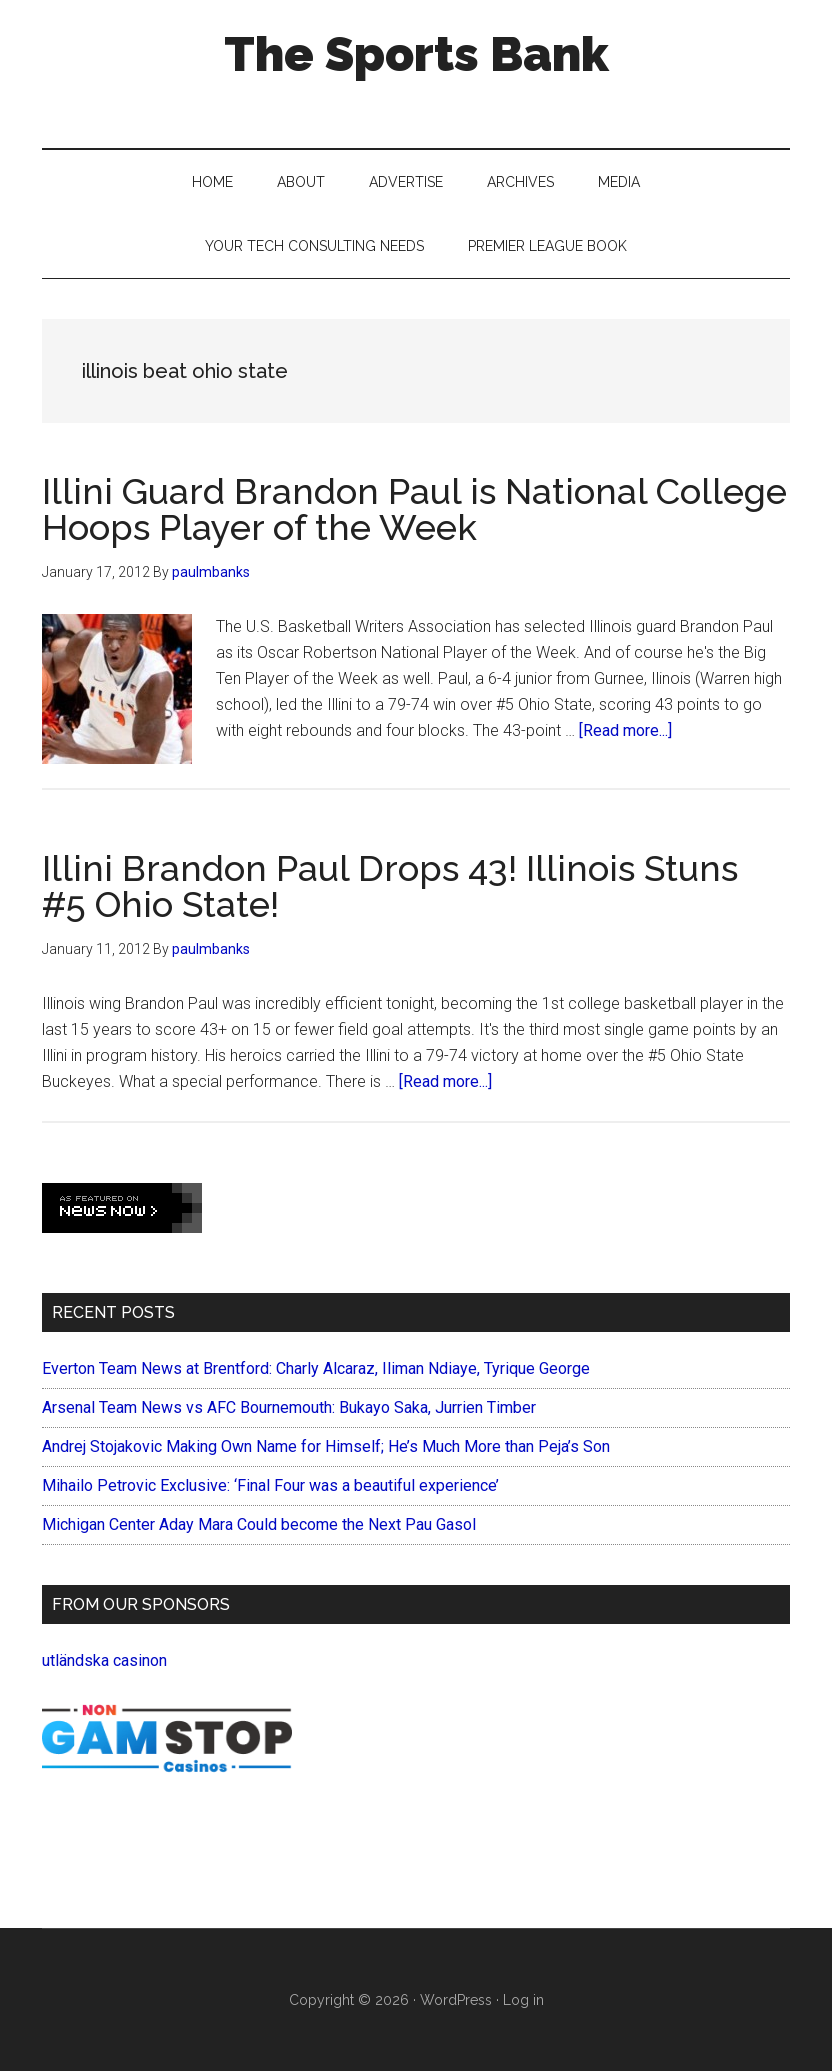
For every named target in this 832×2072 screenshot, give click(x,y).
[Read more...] (625, 730)
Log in (523, 2000)
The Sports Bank (416, 54)
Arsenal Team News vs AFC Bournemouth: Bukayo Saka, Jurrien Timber (289, 1407)
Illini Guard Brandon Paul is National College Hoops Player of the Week (414, 509)
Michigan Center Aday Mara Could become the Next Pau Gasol (259, 1524)
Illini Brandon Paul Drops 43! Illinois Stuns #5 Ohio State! (390, 886)
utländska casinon (104, 1660)
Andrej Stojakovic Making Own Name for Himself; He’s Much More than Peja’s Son (326, 1446)
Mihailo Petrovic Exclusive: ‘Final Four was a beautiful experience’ (270, 1485)
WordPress (456, 2000)
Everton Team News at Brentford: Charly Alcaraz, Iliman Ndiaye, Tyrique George (316, 1368)
